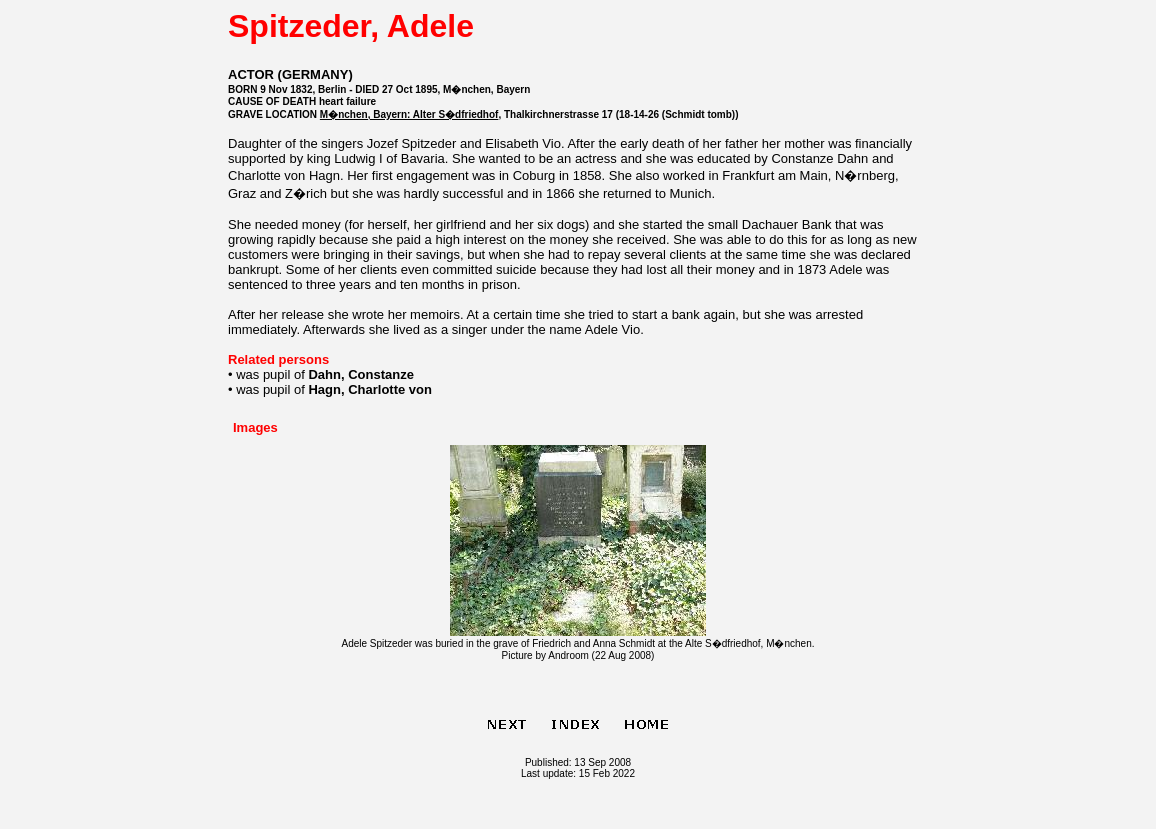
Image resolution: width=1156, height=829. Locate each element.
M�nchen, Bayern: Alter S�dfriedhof (409, 114)
